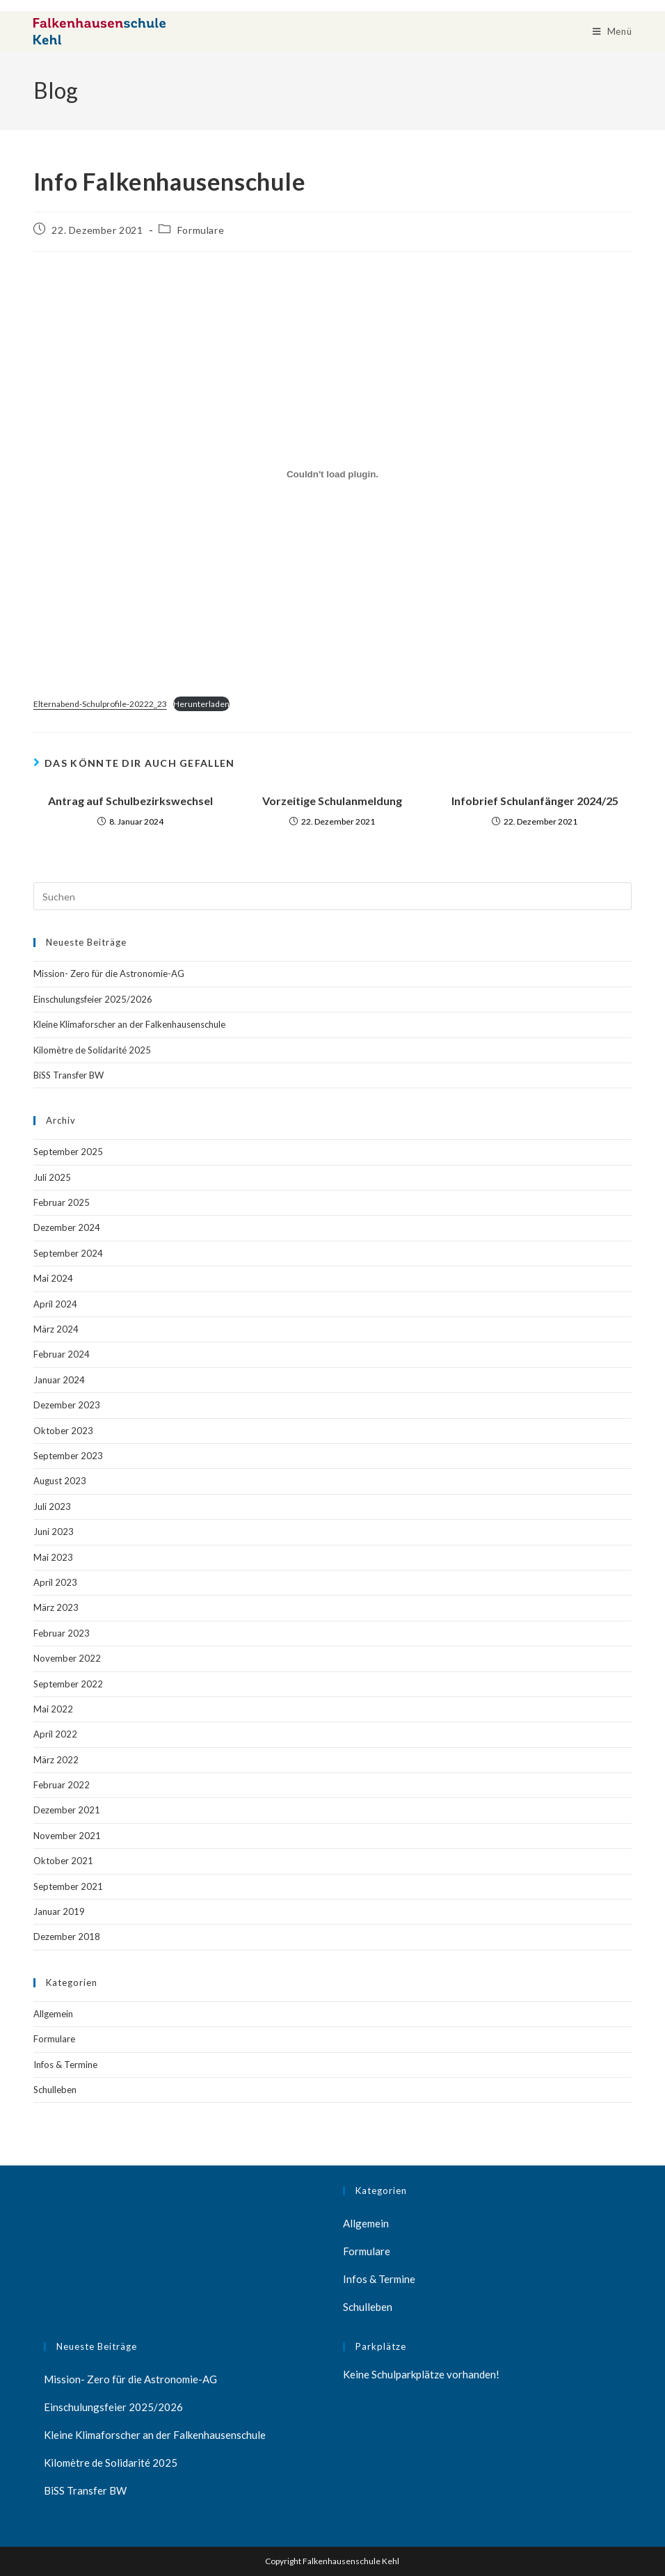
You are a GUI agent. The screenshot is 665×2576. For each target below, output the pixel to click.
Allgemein (53, 2013)
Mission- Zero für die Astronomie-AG (108, 973)
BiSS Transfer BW (68, 1075)
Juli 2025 (52, 1177)
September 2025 (68, 1151)
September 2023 (68, 1455)
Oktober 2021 (63, 1860)
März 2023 (56, 1607)
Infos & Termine (65, 2064)
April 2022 (55, 1734)
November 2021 (67, 1835)
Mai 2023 (53, 1557)
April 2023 (55, 1582)
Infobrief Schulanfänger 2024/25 (534, 800)
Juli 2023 (52, 1506)
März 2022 (56, 1759)
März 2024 (56, 1329)
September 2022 (68, 1683)
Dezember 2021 (66, 1809)
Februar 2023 (61, 1633)
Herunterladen (201, 704)
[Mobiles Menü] (612, 31)
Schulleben (55, 2089)
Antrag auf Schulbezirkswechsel (130, 800)
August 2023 (59, 1480)
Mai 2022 (53, 1709)
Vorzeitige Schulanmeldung (332, 800)
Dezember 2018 (66, 1936)
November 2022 (67, 1658)
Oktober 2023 (63, 1430)
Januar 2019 (59, 1911)
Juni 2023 (53, 1531)
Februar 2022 (61, 1784)
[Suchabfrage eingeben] (332, 896)
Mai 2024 (53, 1278)
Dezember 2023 (66, 1404)
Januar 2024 (59, 1379)
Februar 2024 (61, 1354)
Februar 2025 (61, 1202)
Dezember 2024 (66, 1227)
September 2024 (68, 1253)
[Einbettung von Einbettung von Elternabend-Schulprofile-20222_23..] (332, 474)
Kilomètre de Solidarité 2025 (92, 1050)
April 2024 (55, 1304)
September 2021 (68, 1886)
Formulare (200, 230)
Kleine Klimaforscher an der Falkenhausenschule (129, 1024)
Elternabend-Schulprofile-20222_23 (100, 704)
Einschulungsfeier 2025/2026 (92, 999)
